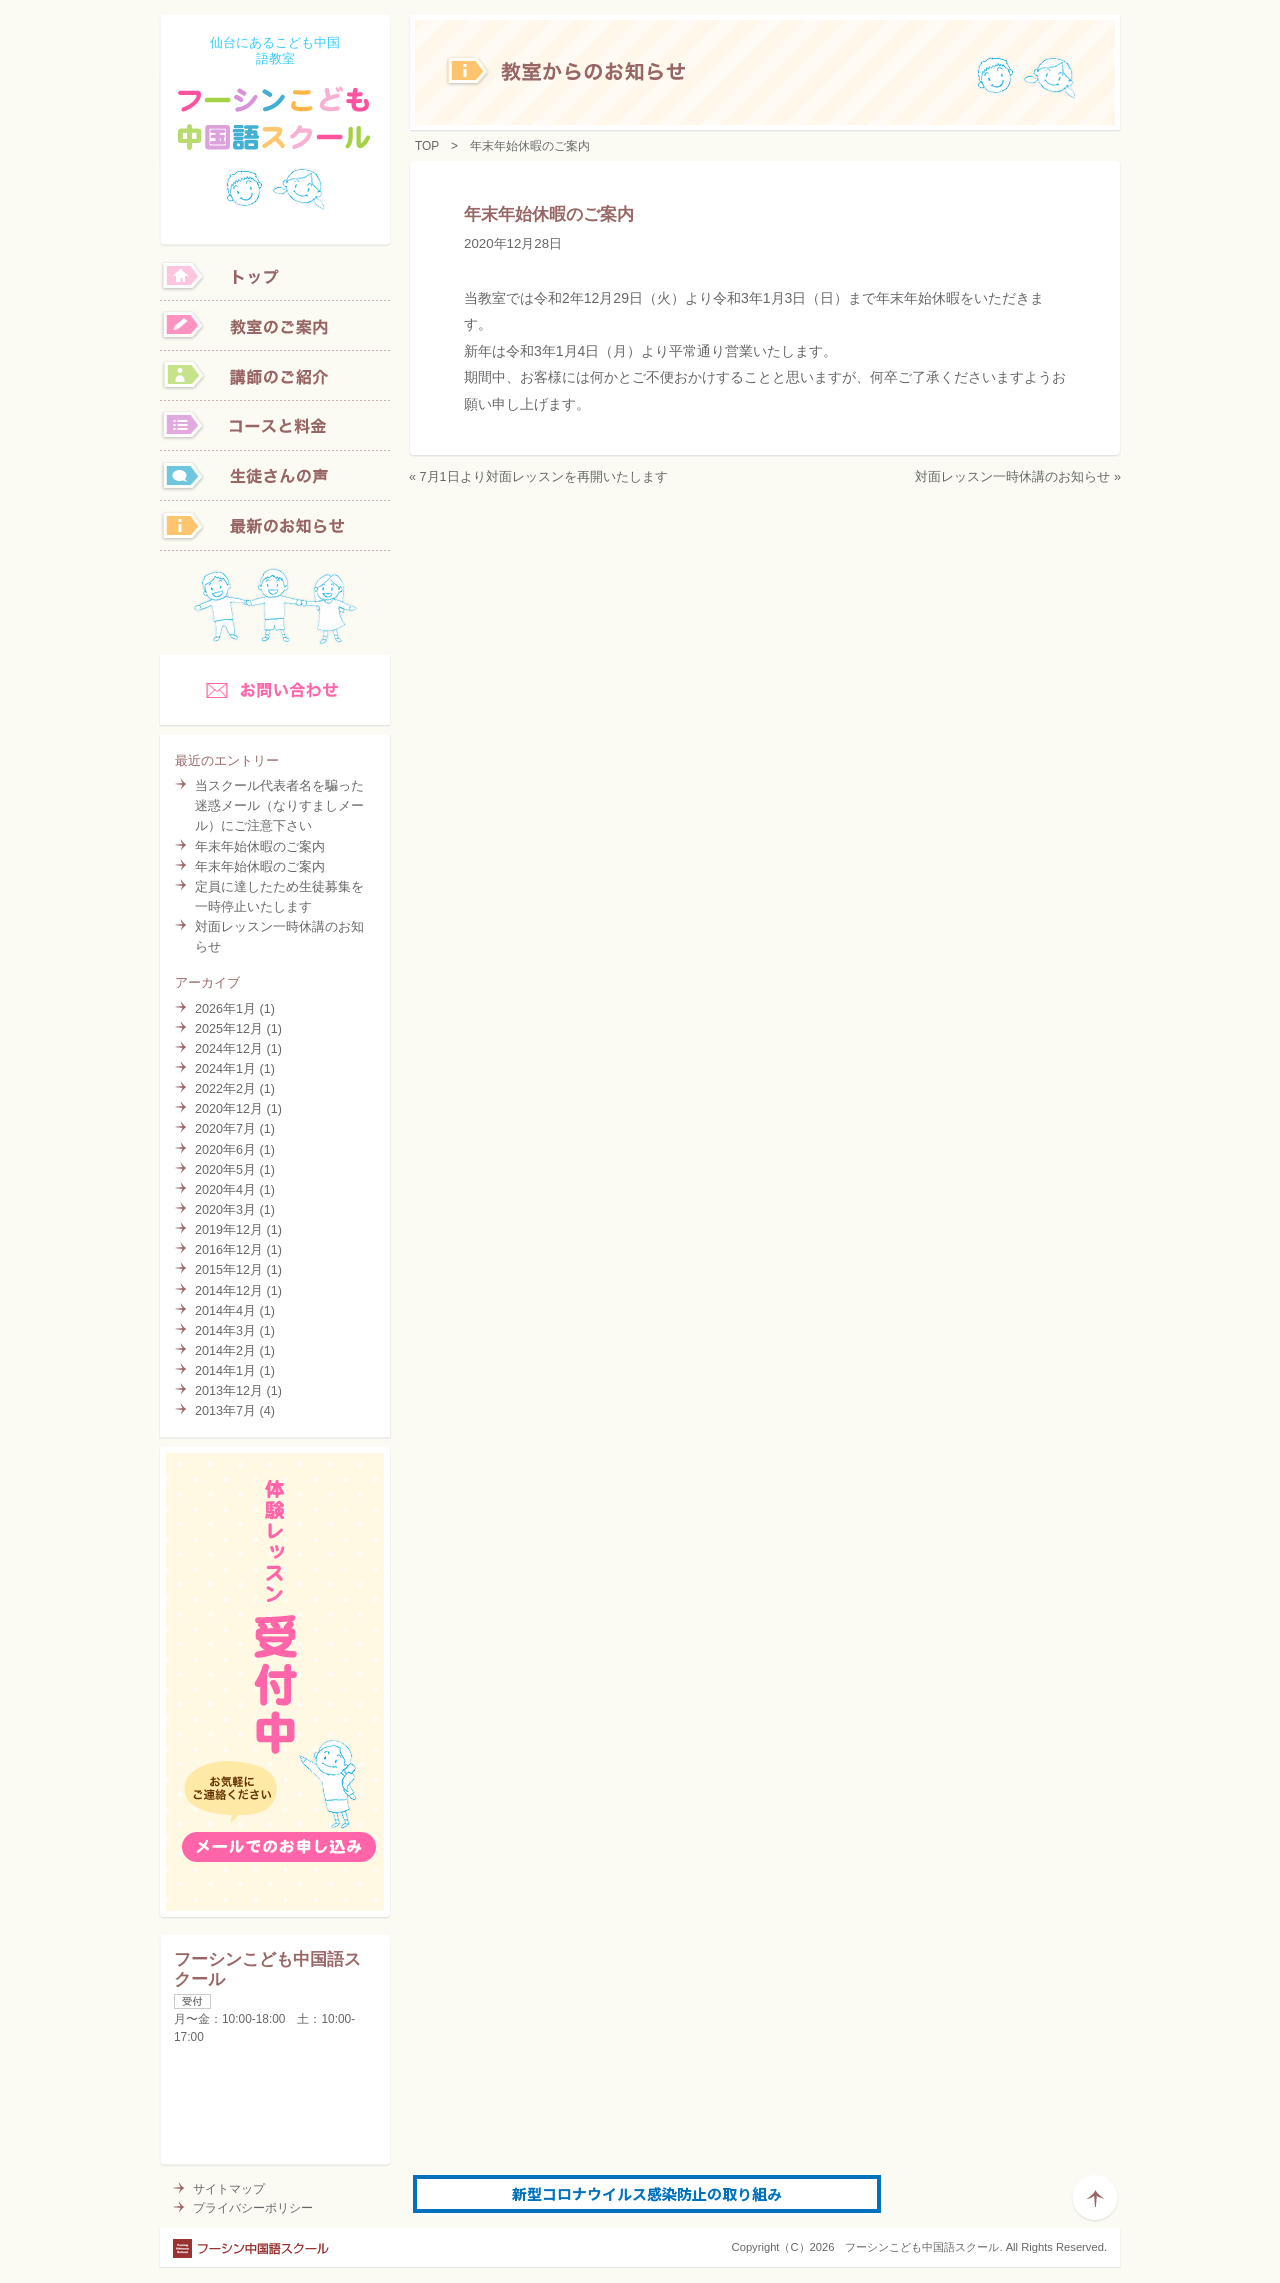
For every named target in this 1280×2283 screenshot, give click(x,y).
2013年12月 (229, 1391)
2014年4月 (225, 1311)
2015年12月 (229, 1270)
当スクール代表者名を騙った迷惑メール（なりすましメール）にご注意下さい (279, 806)
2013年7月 (225, 1411)
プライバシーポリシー (253, 2208)
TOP (427, 146)
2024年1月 (225, 1069)
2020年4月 (225, 1190)
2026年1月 (225, 1009)
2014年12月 (229, 1291)
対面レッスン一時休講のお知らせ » (1018, 477)
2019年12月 (229, 1230)
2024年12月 (229, 1049)
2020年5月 (225, 1170)
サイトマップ (229, 2189)
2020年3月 (225, 1210)
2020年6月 (225, 1150)
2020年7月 (225, 1129)
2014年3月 (225, 1331)
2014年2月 (225, 1351)
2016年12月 (229, 1250)
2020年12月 (229, 1109)
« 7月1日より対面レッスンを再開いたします (538, 477)
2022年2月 (225, 1089)
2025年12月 (229, 1029)
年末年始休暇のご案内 (260, 847)
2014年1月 (225, 1371)
